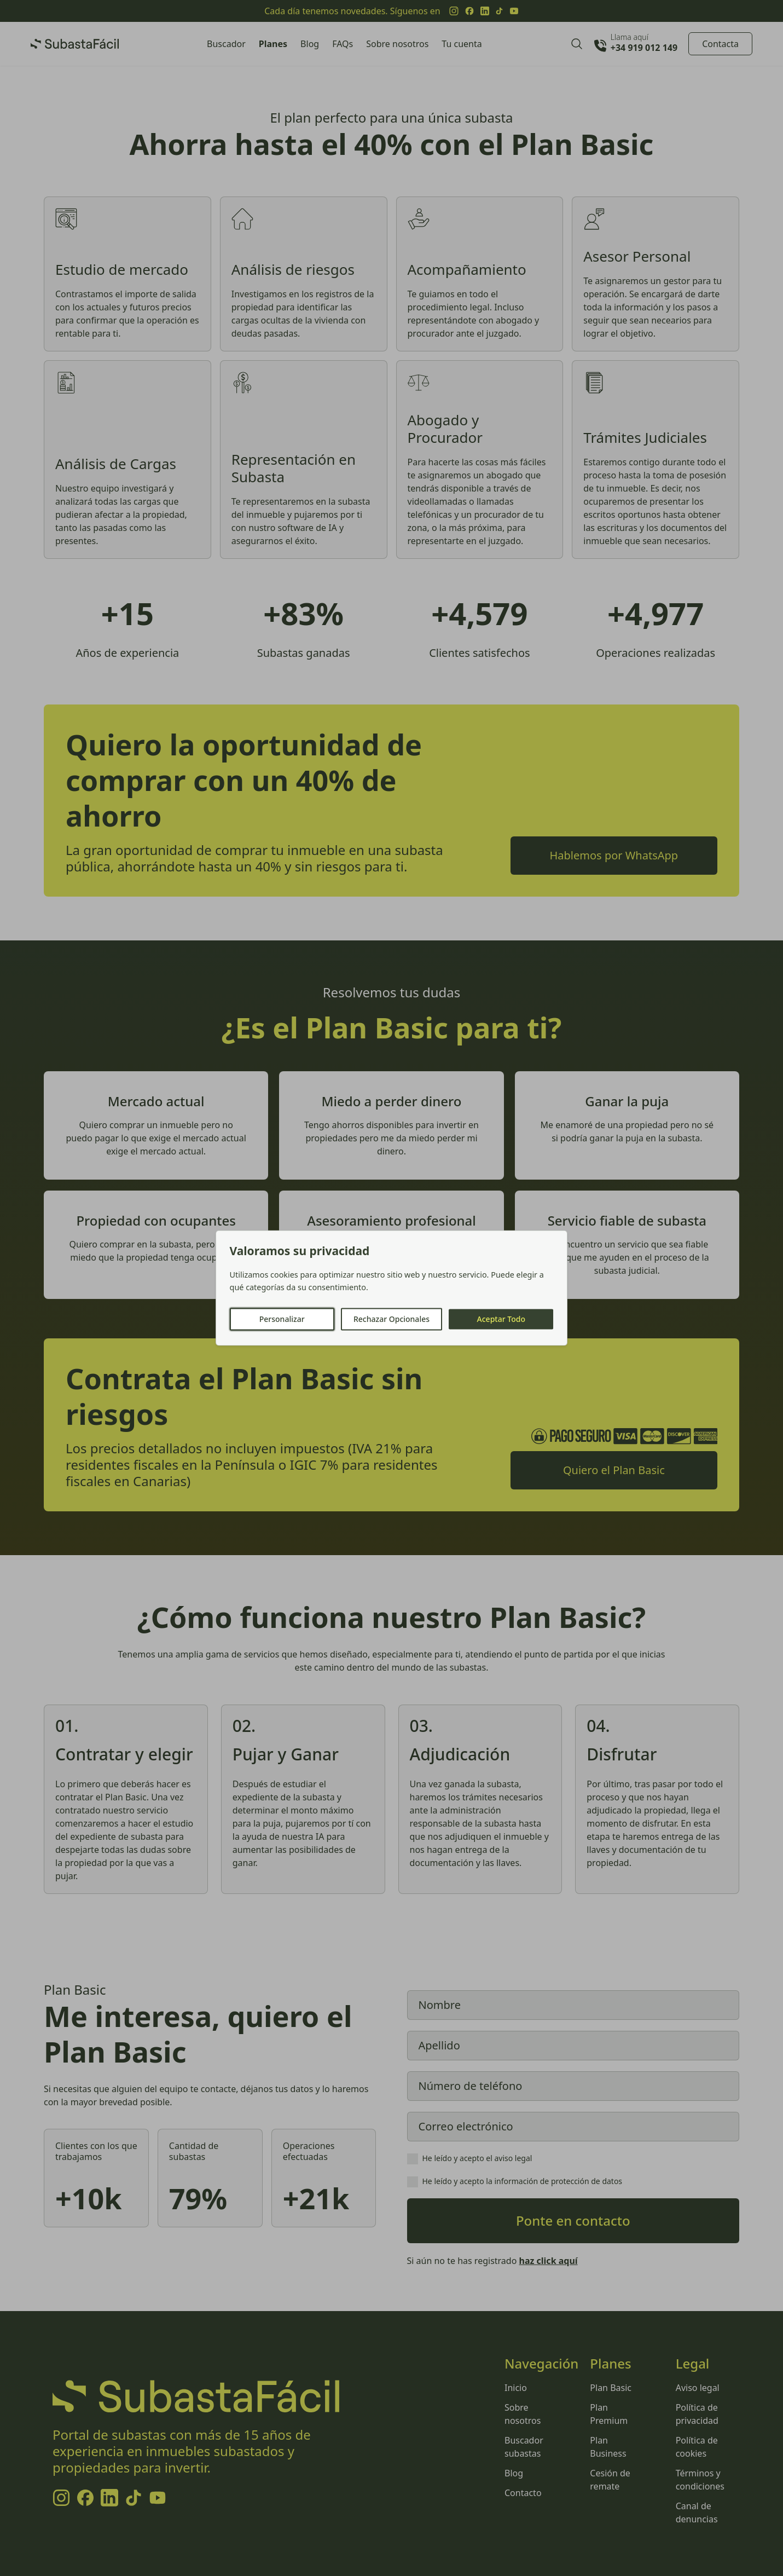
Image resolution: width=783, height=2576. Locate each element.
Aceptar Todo (501, 1319)
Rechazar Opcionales (391, 1319)
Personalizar (282, 1319)
